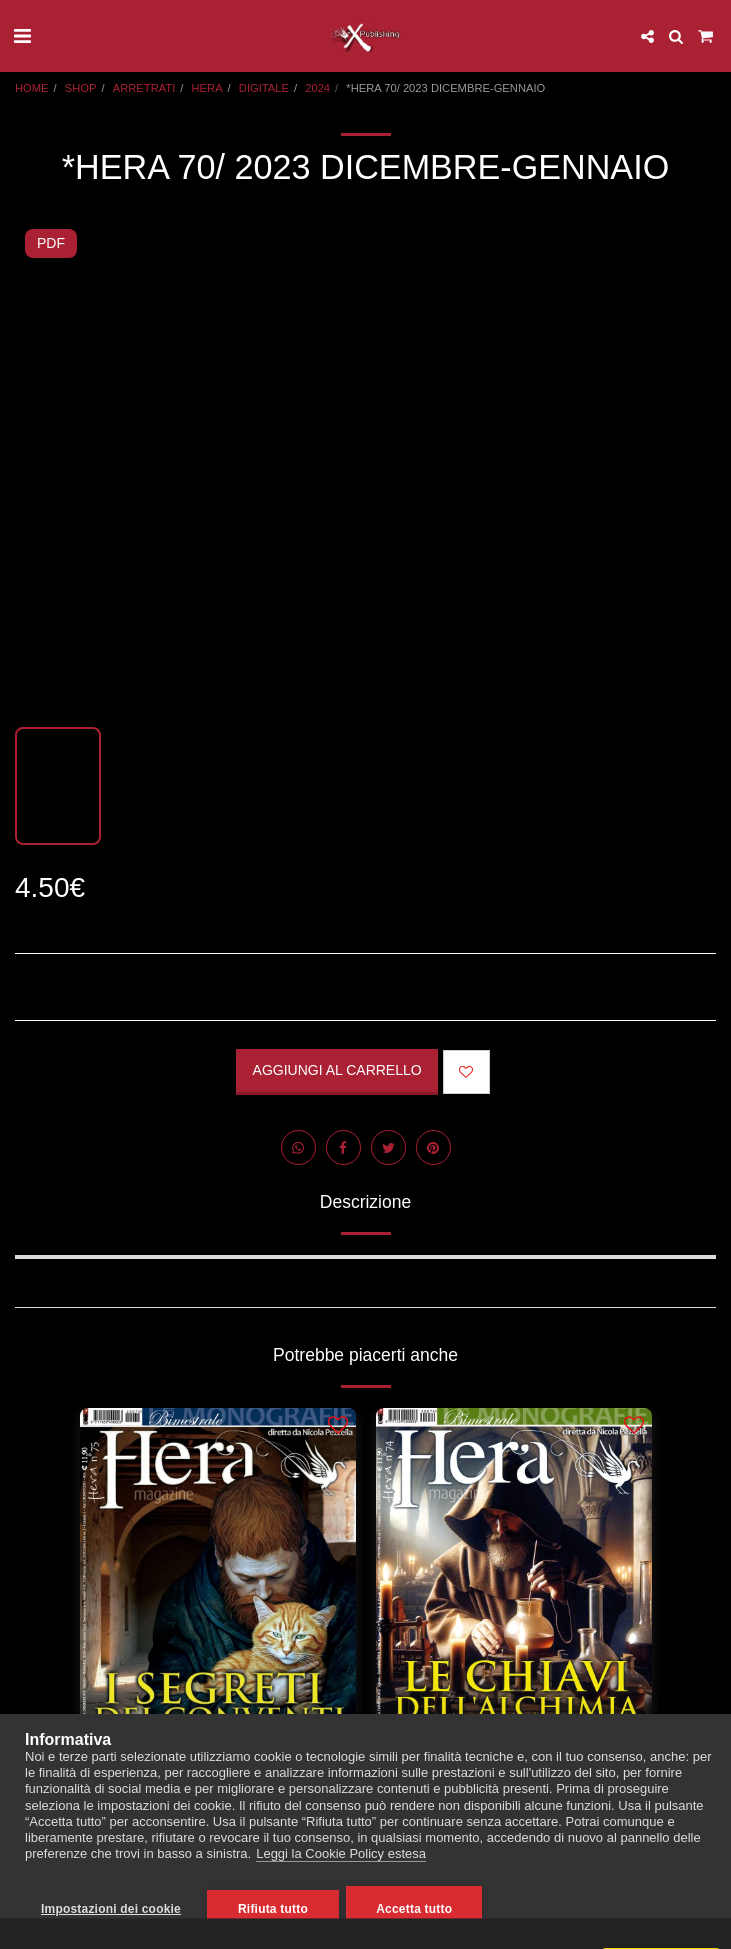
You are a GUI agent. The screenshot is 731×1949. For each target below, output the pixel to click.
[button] (22, 36)
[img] (218, 1592)
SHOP (81, 88)
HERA (207, 88)
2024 (317, 88)
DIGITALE (264, 88)
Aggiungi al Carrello (337, 1070)
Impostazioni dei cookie (111, 1909)
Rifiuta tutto (273, 1909)
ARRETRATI (144, 88)
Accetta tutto (417, 1909)
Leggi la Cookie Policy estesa (341, 1857)
